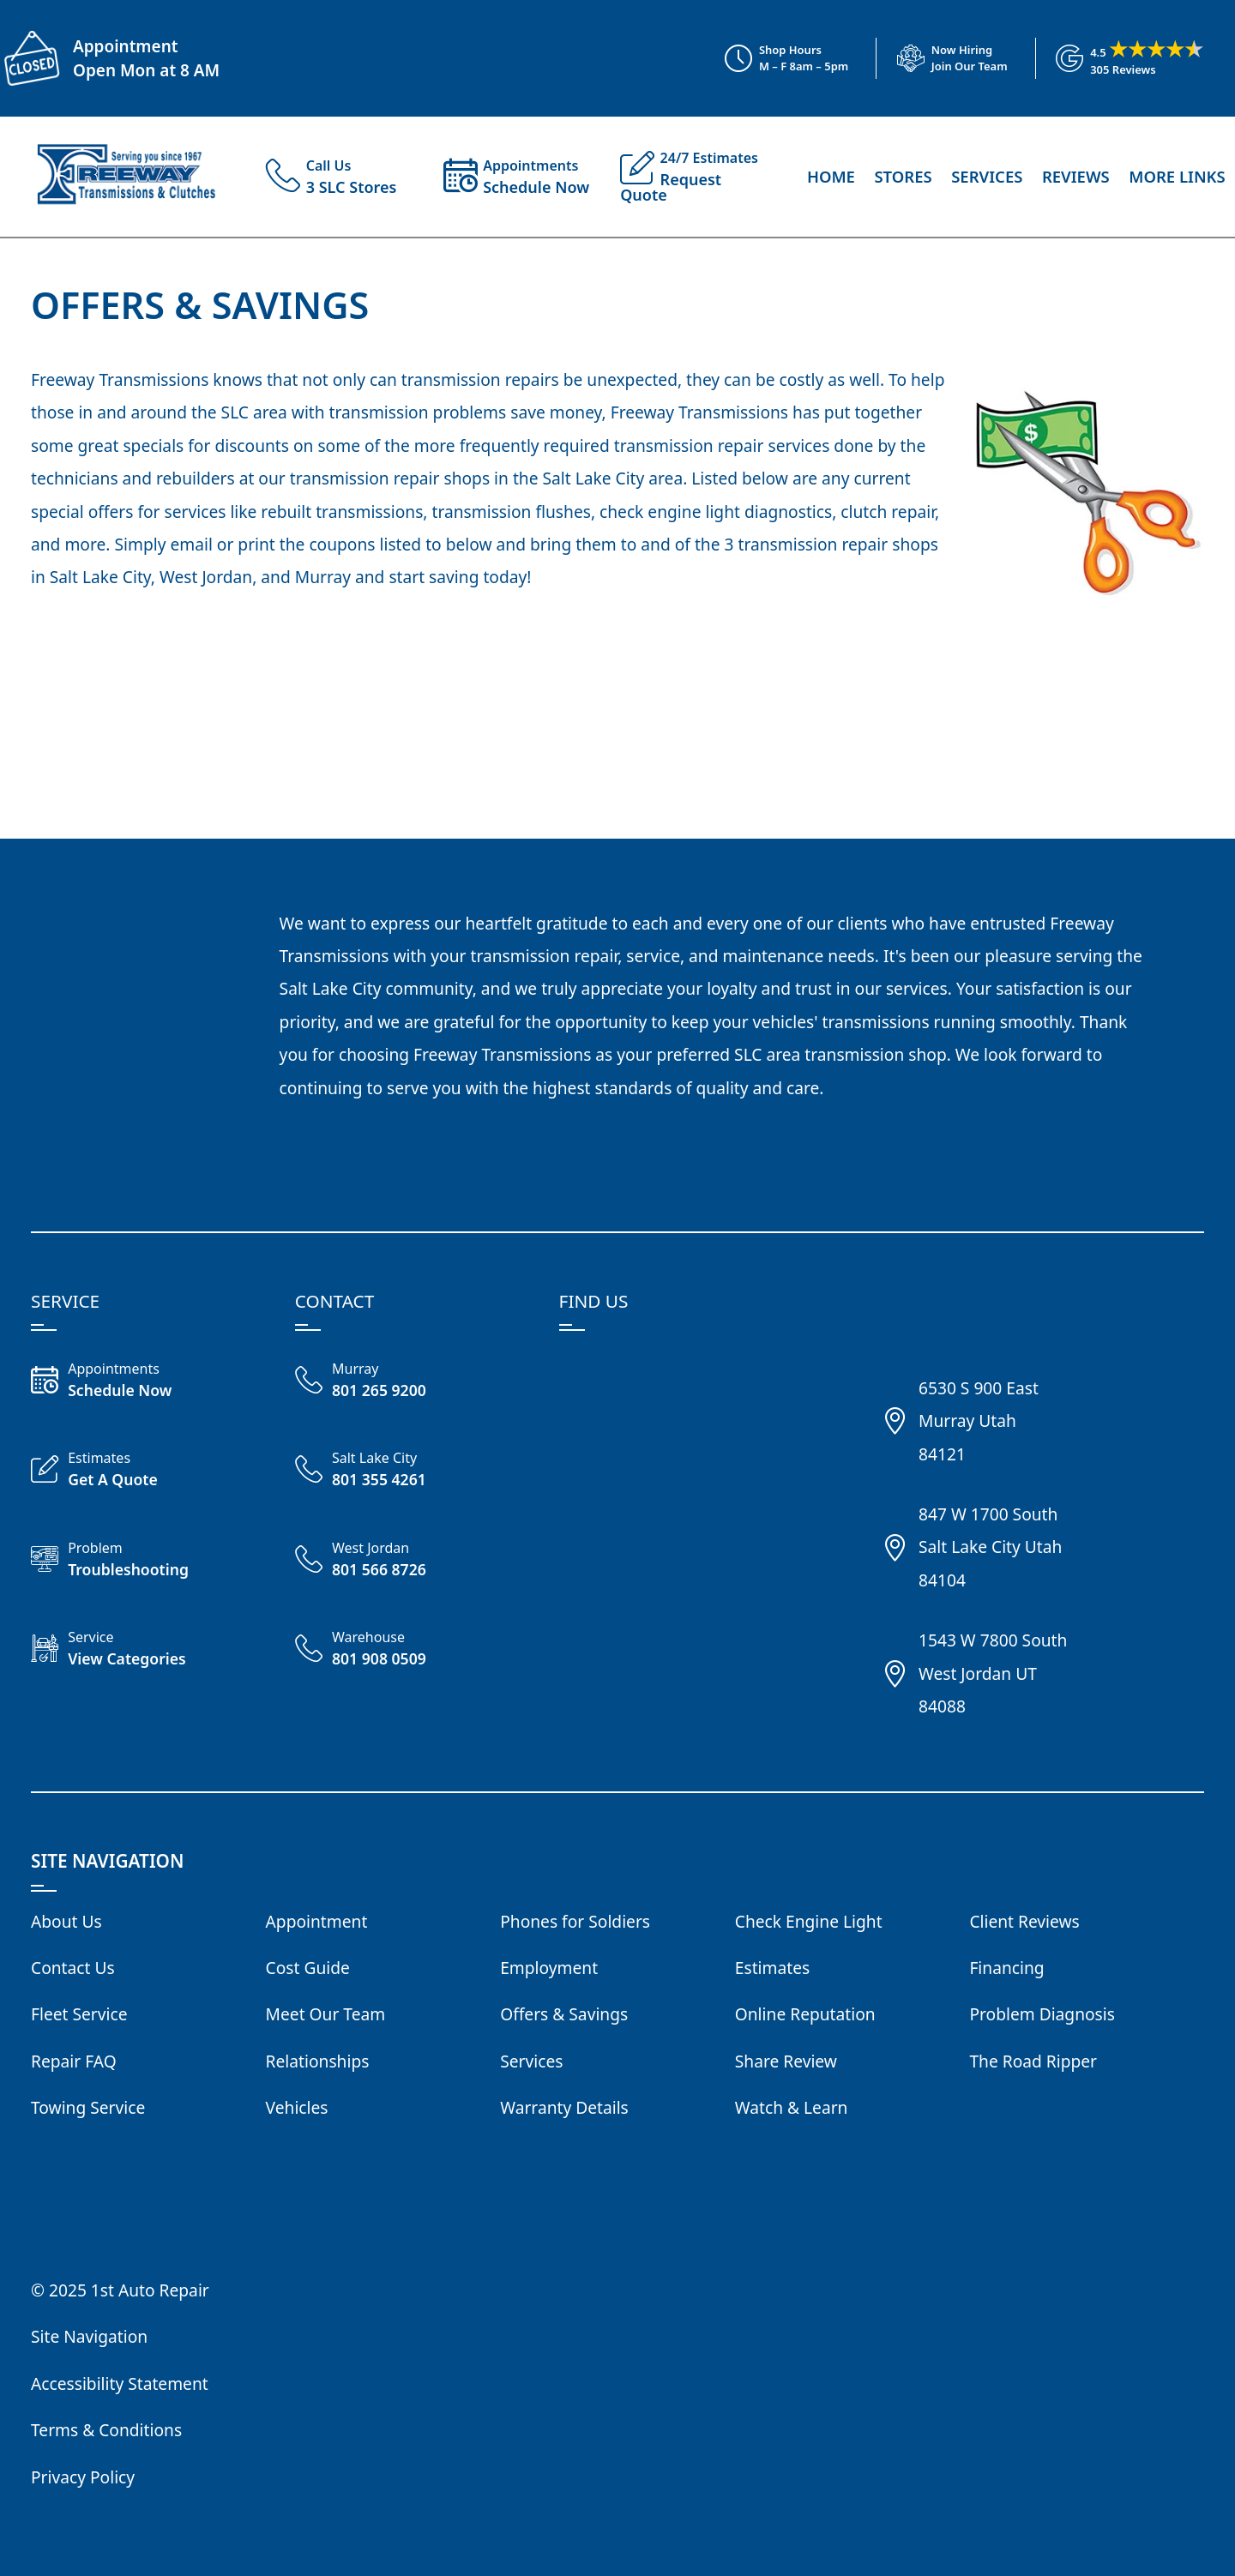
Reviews (1076, 176)
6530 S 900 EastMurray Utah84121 (979, 1421)
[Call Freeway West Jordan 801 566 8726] (412, 1562)
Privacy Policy (83, 2477)
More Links (1177, 176)
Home (831, 176)
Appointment (125, 46)
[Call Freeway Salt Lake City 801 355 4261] (412, 1471)
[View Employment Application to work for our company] (942, 58)
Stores (902, 176)
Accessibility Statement (119, 2383)
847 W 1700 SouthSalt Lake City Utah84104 (990, 1547)
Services (986, 176)
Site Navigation (89, 2336)
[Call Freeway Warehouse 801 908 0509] (412, 1651)
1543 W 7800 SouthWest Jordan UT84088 (993, 1673)
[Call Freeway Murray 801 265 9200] (412, 1382)
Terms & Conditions (106, 2429)
